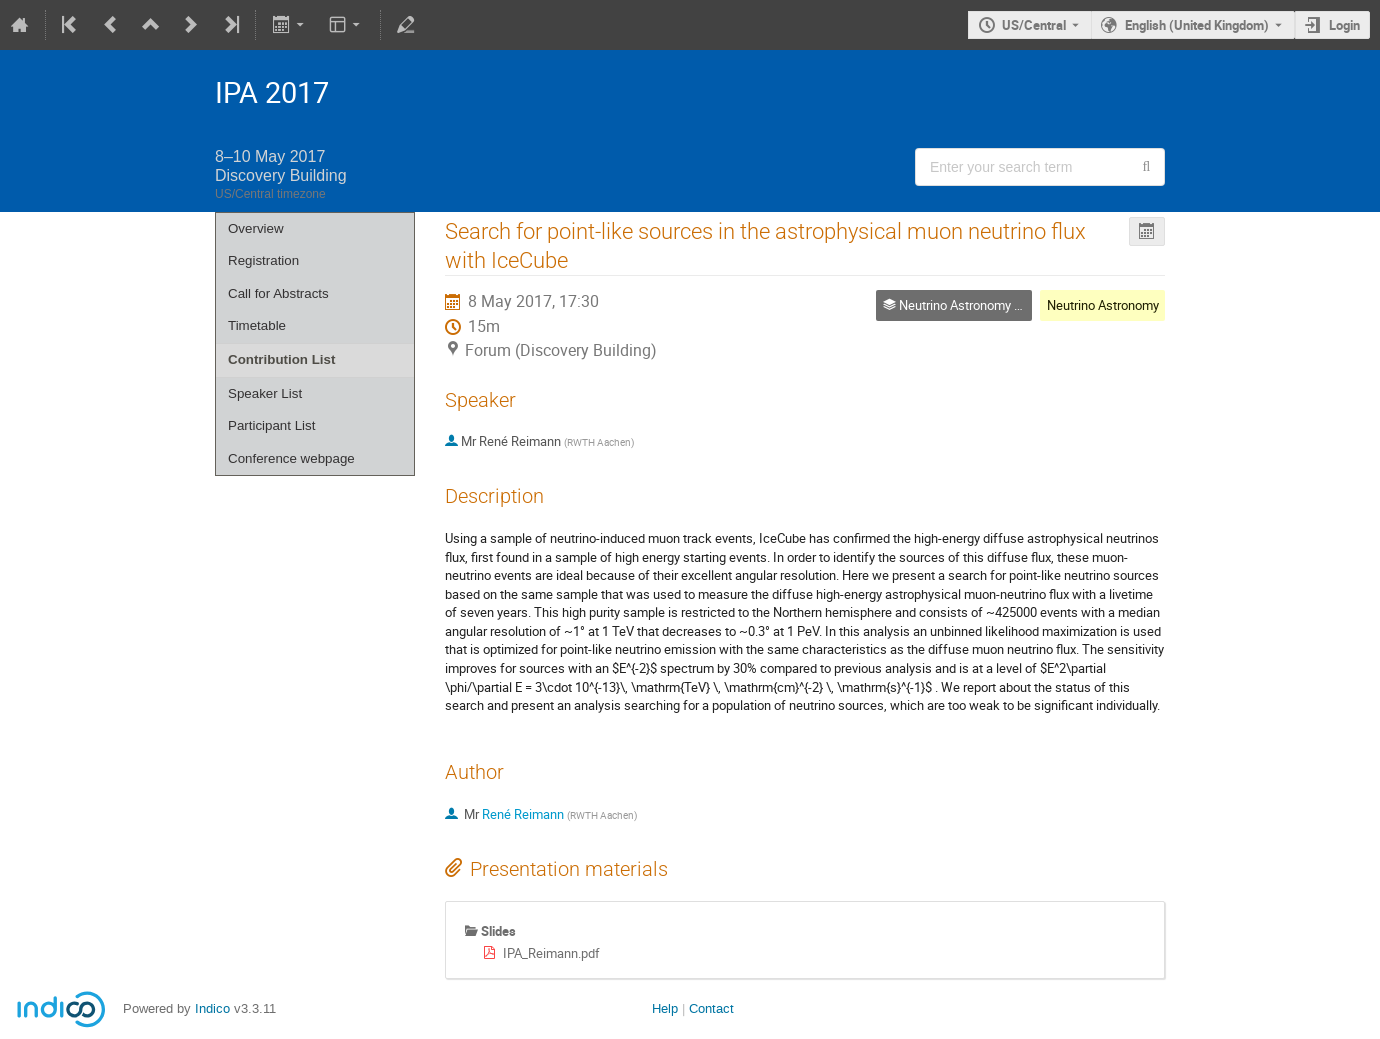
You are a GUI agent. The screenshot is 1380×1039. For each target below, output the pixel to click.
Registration (263, 260)
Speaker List (265, 393)
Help (665, 1008)
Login (1344, 25)
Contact (711, 1008)
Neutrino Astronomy (1103, 305)
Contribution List (281, 359)
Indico (212, 1008)
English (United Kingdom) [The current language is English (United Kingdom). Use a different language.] (1197, 25)
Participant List (271, 425)
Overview (256, 228)
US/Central (1034, 25)
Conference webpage (291, 458)
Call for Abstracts (278, 293)
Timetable (257, 325)
